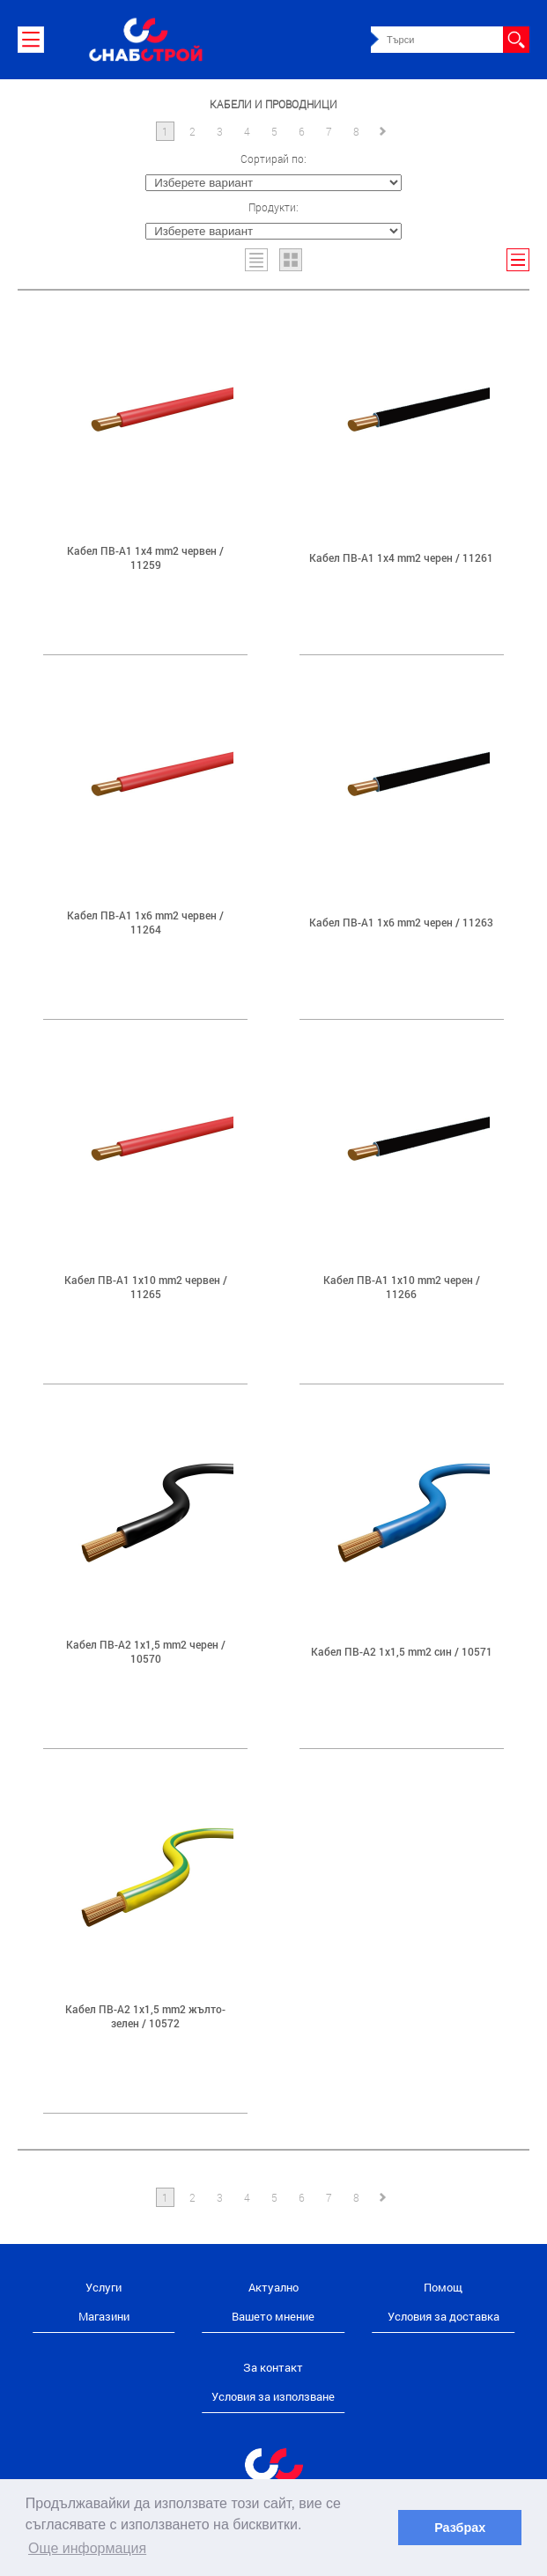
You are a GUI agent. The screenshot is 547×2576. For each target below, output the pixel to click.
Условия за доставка (443, 2316)
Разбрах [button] (459, 2528)
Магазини (103, 2316)
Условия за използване (273, 2396)
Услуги (103, 2287)
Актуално (273, 2287)
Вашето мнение (273, 2316)
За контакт (273, 2367)
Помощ (443, 2287)
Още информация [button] (87, 2548)
